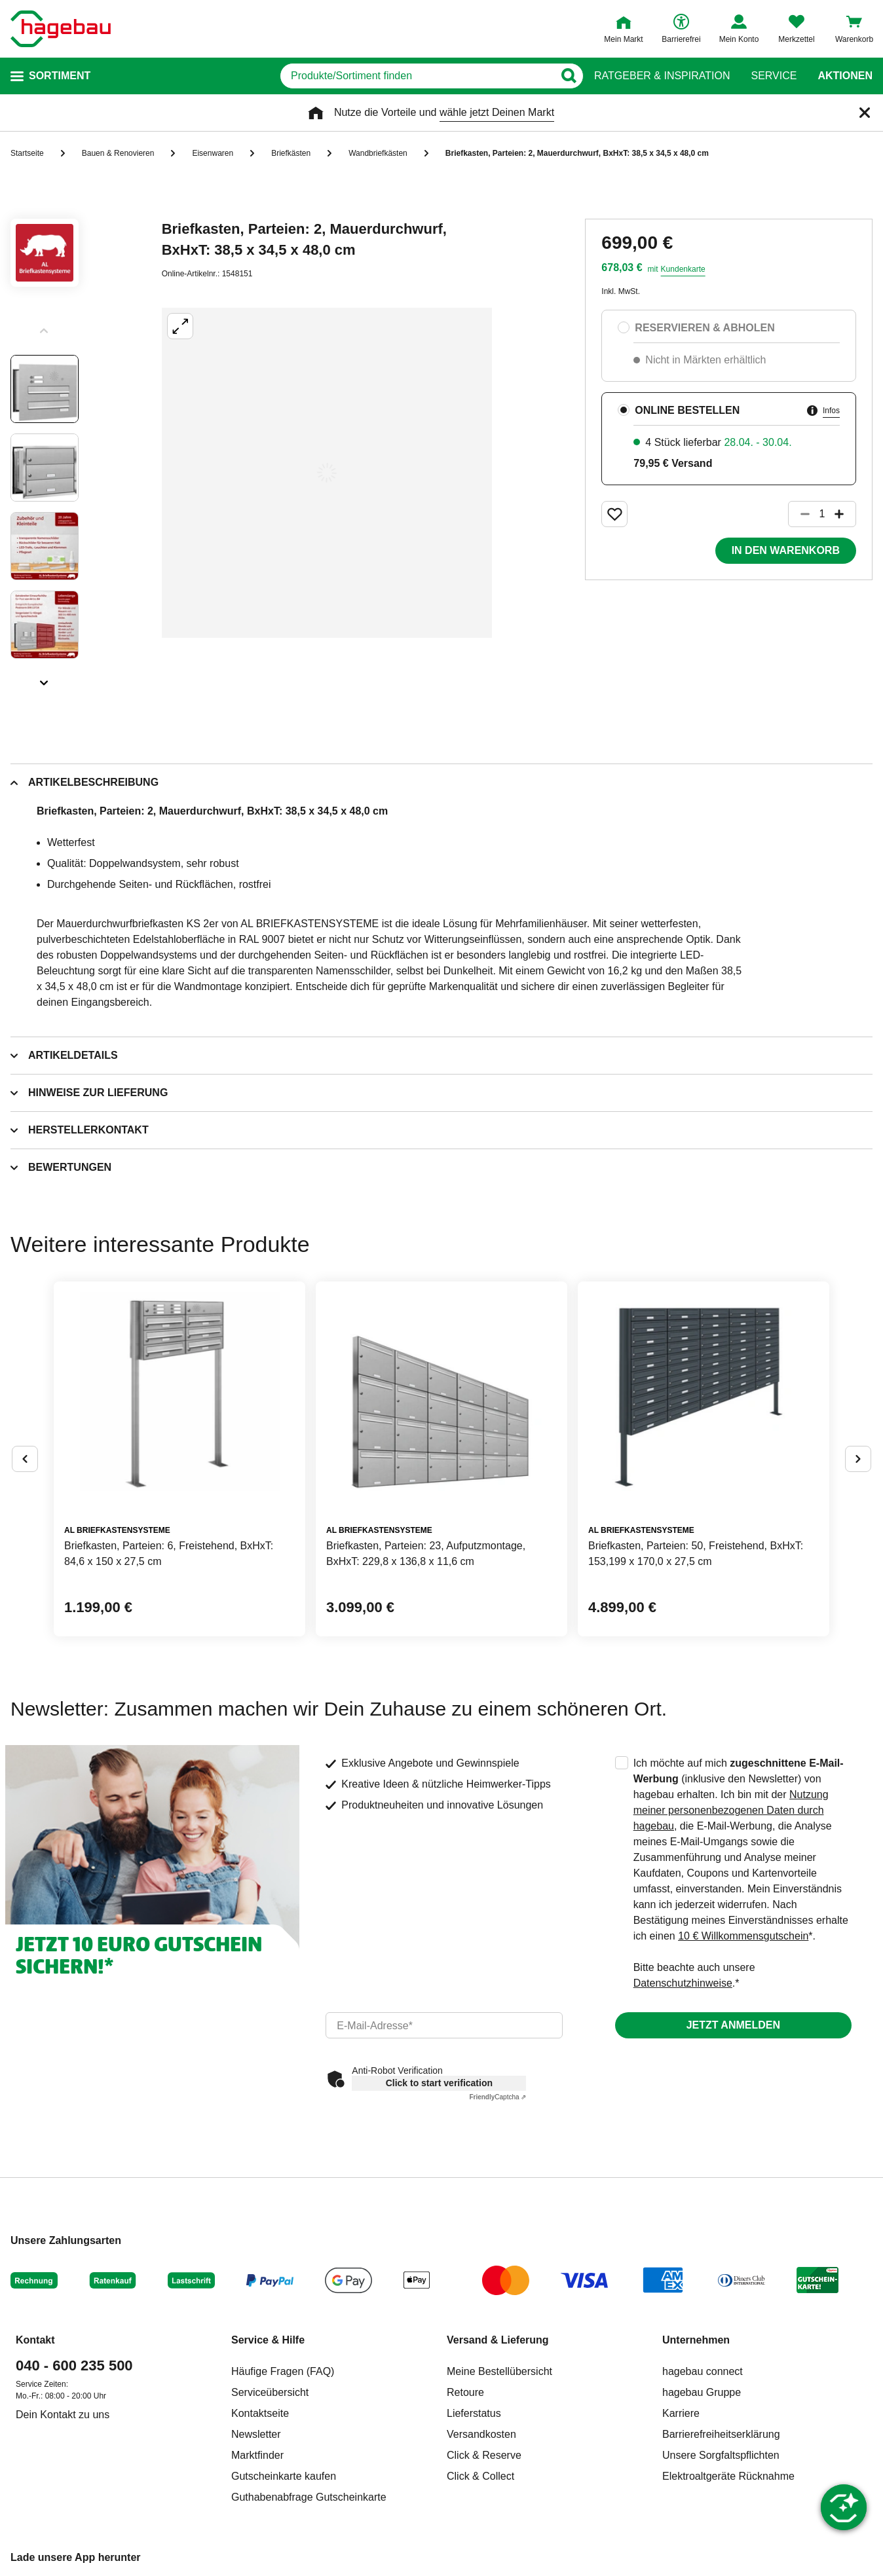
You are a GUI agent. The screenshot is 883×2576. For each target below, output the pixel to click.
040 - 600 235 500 (74, 2365)
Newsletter (256, 2434)
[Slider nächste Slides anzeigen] (44, 678)
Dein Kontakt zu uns (62, 2414)
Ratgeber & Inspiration (662, 76)
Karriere (681, 2413)
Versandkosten (481, 2434)
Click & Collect (480, 2476)
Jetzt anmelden (733, 2025)
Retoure (465, 2392)
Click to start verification (439, 2083)
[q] (417, 76)
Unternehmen (696, 2340)
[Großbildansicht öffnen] (327, 473)
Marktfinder (257, 2455)
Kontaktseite (260, 2413)
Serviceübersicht (270, 2392)
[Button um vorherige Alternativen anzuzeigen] (25, 1459)
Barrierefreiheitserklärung (721, 2434)
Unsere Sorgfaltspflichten (721, 2455)
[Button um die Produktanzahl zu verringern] (799, 514)
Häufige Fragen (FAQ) (282, 2371)
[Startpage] (60, 28)
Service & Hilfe (268, 2340)
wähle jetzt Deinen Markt (497, 112)
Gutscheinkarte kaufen (283, 2476)
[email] (443, 2025)
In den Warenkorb (786, 550)
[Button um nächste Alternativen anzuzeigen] (858, 1459)
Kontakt (35, 2340)
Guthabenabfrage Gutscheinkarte (308, 2497)
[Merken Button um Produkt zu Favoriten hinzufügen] (614, 514)
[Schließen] (865, 112)
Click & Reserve (484, 2455)
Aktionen (845, 76)
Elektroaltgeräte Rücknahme (728, 2476)
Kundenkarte (683, 269)
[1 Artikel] (822, 514)
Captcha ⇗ (497, 2097)
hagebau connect (702, 2371)
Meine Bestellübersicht (499, 2371)
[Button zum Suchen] (568, 76)
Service (774, 76)
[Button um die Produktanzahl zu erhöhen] (845, 514)
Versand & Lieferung (498, 2340)
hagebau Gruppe (701, 2392)
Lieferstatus (474, 2413)
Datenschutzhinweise (682, 1983)
